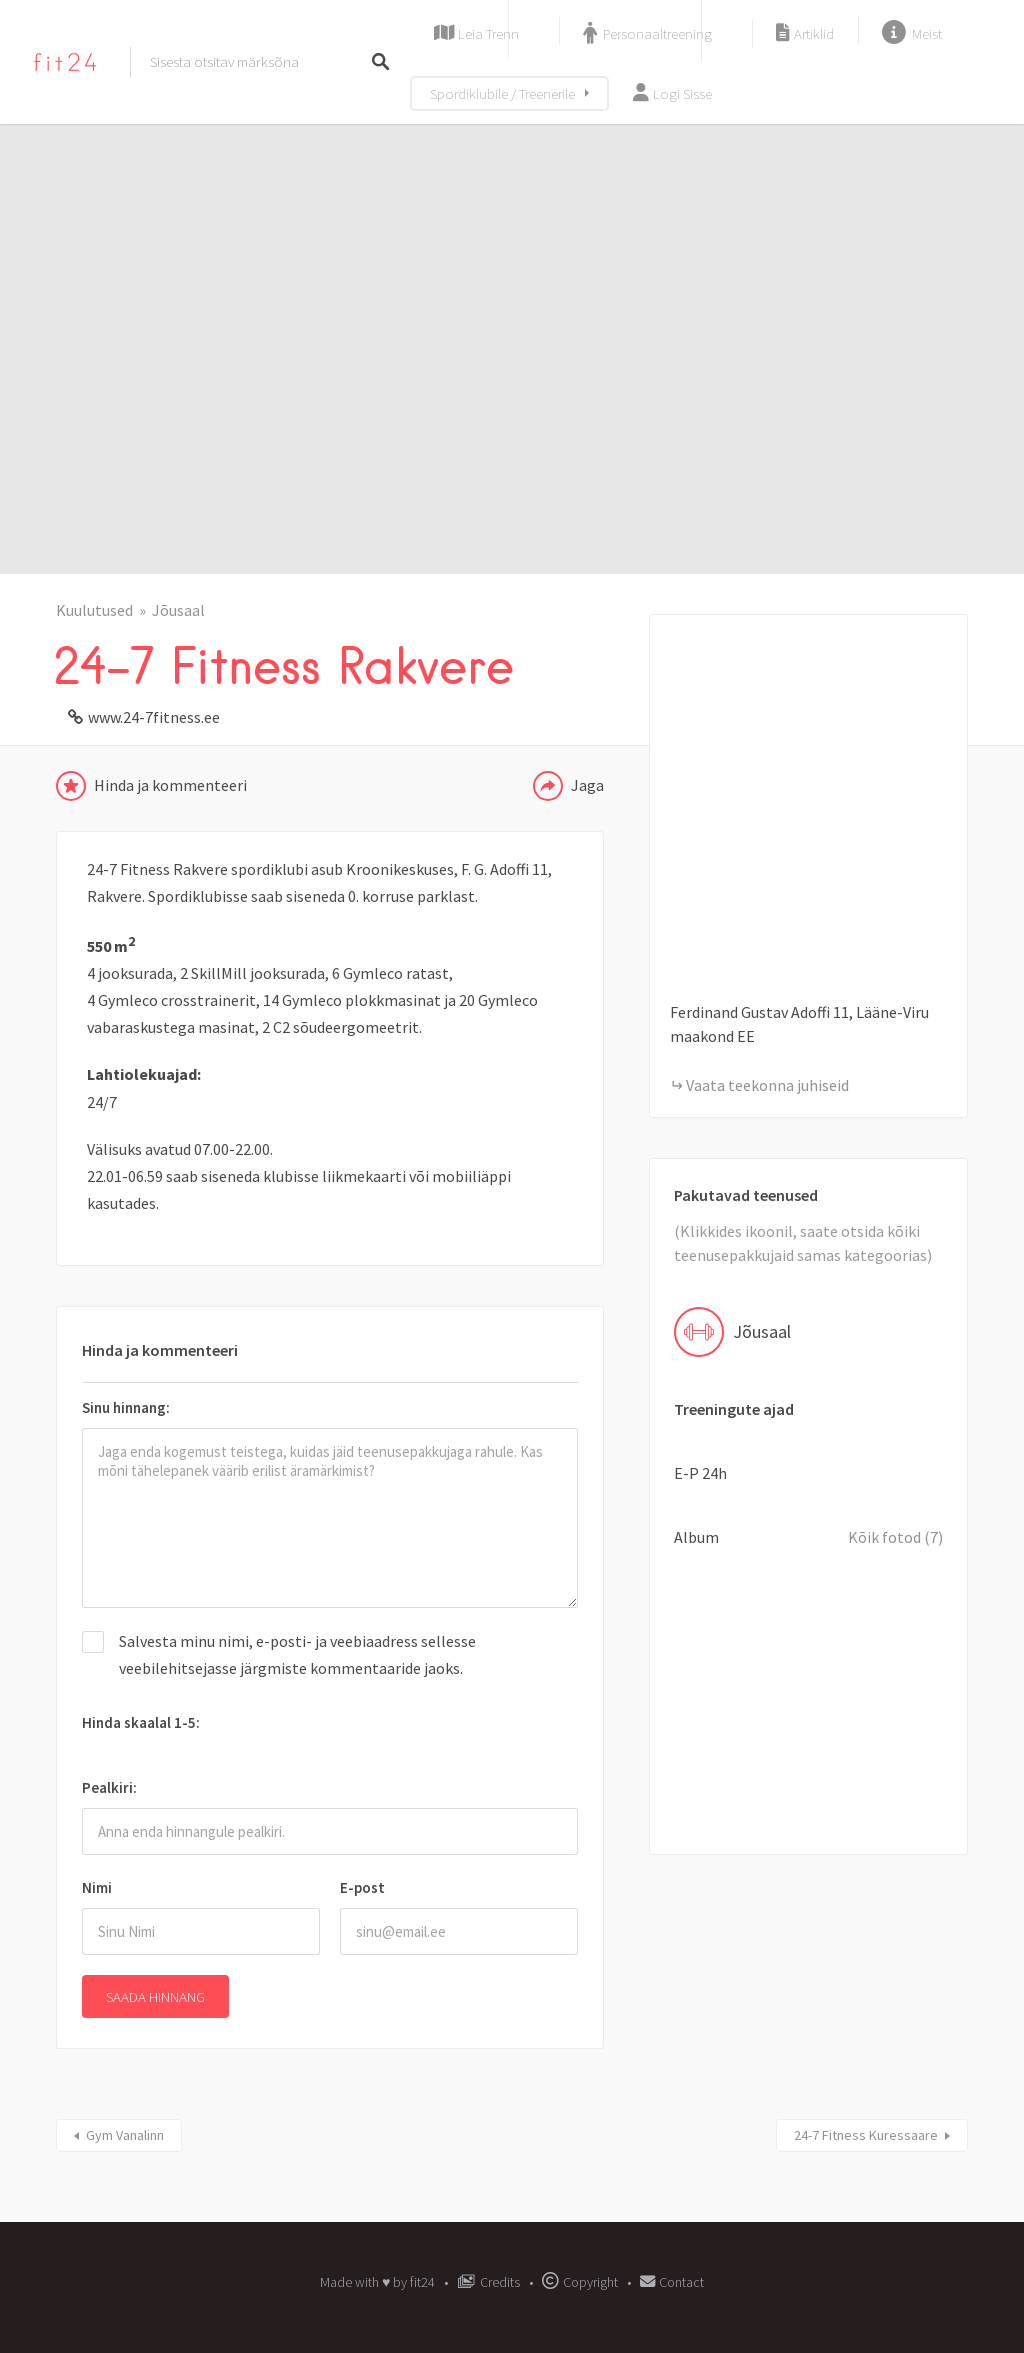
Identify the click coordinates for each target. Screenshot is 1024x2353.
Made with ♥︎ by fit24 (377, 2282)
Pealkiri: (109, 1787)
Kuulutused (94, 610)
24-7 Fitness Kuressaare (866, 2135)
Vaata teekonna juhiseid (767, 1085)
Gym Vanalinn (125, 2135)
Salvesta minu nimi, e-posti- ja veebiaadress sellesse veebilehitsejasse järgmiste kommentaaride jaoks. (297, 1654)
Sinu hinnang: (126, 1407)
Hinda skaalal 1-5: (141, 1722)
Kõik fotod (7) (895, 1537)
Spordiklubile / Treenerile (502, 93)
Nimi (97, 1887)
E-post (362, 1887)
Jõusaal (178, 610)
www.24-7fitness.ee (154, 717)
